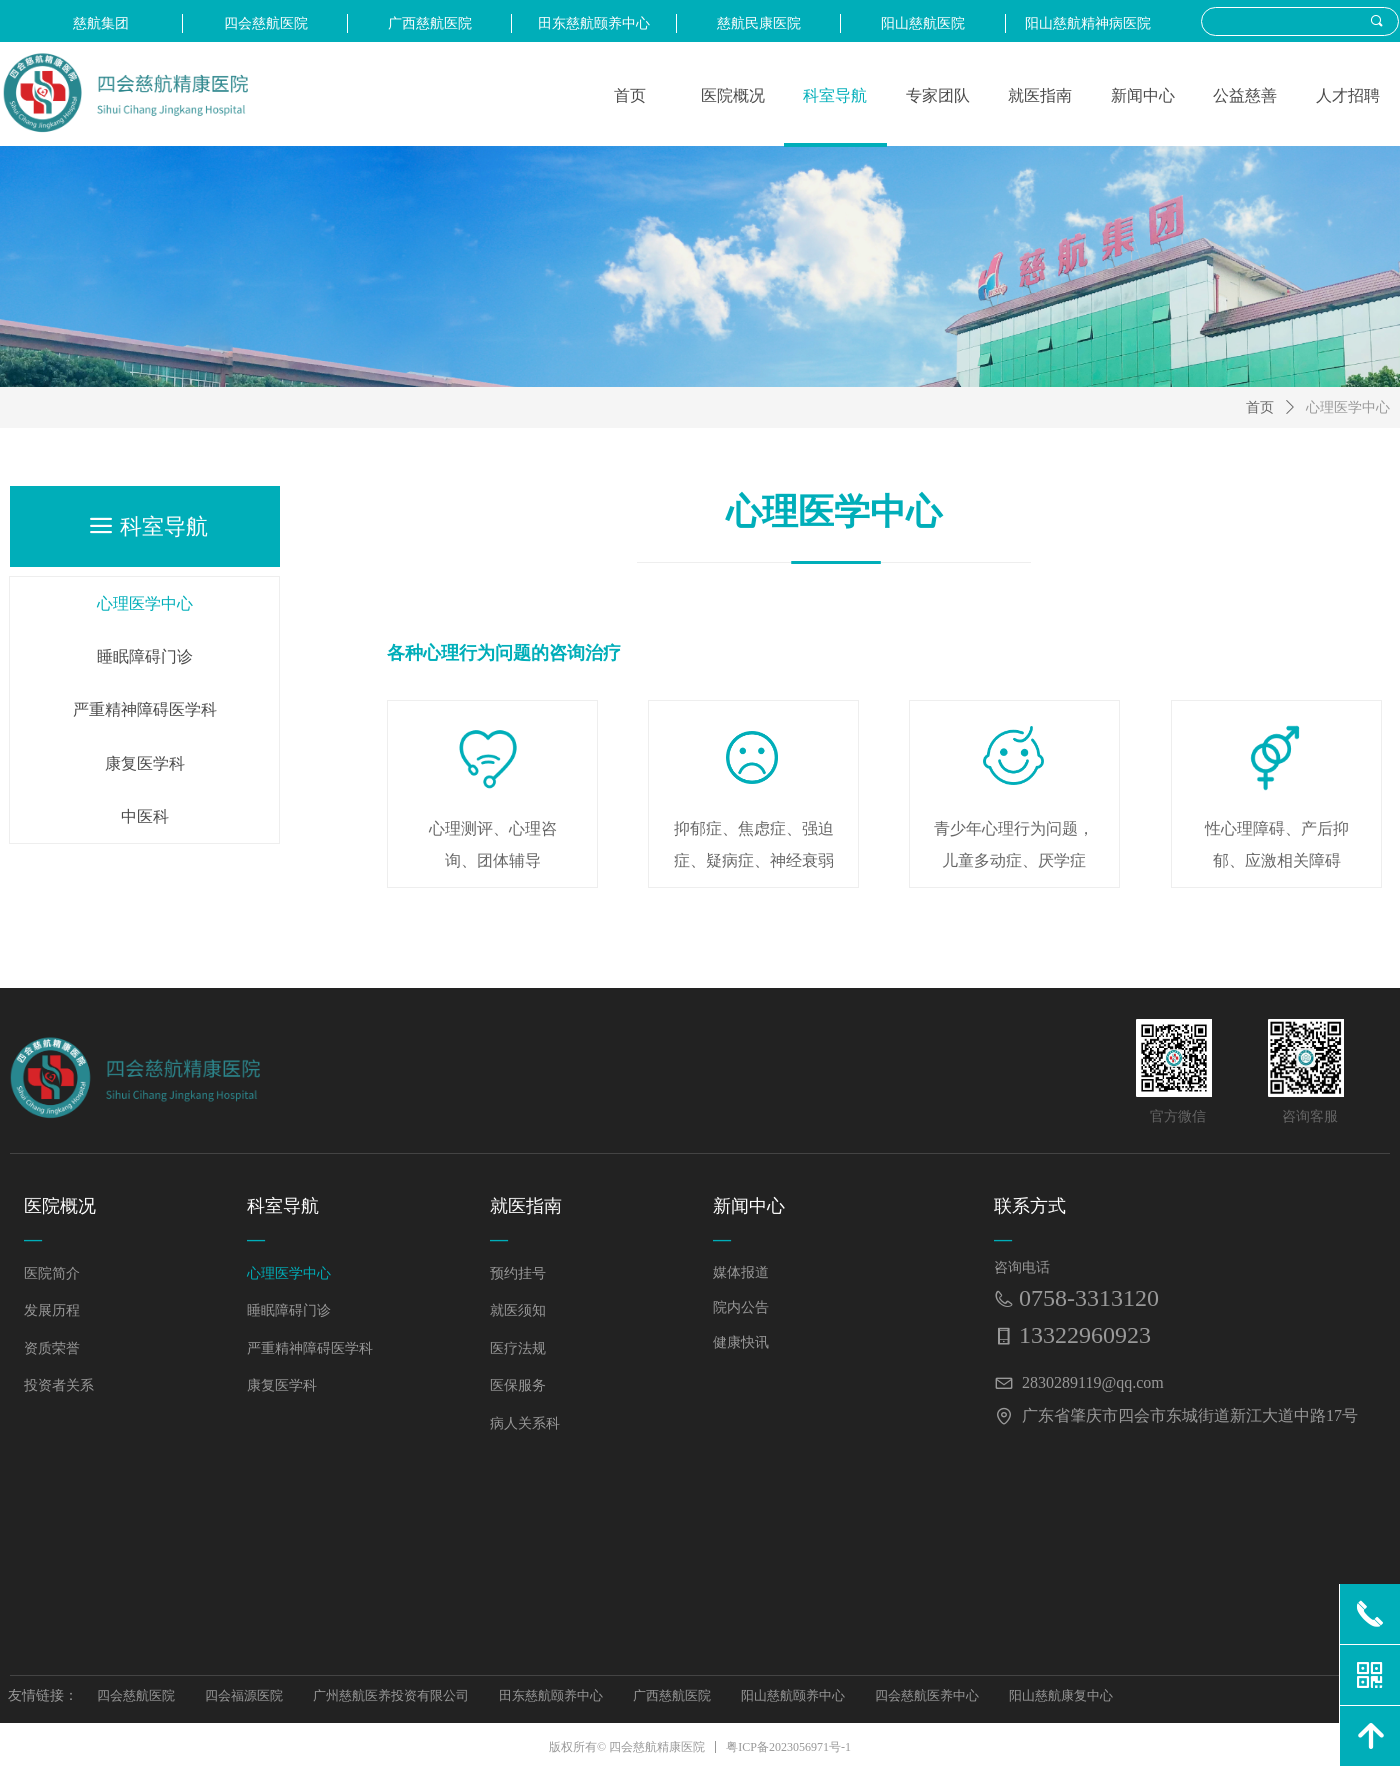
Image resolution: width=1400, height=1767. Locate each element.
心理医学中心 (1348, 407)
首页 (1260, 407)
